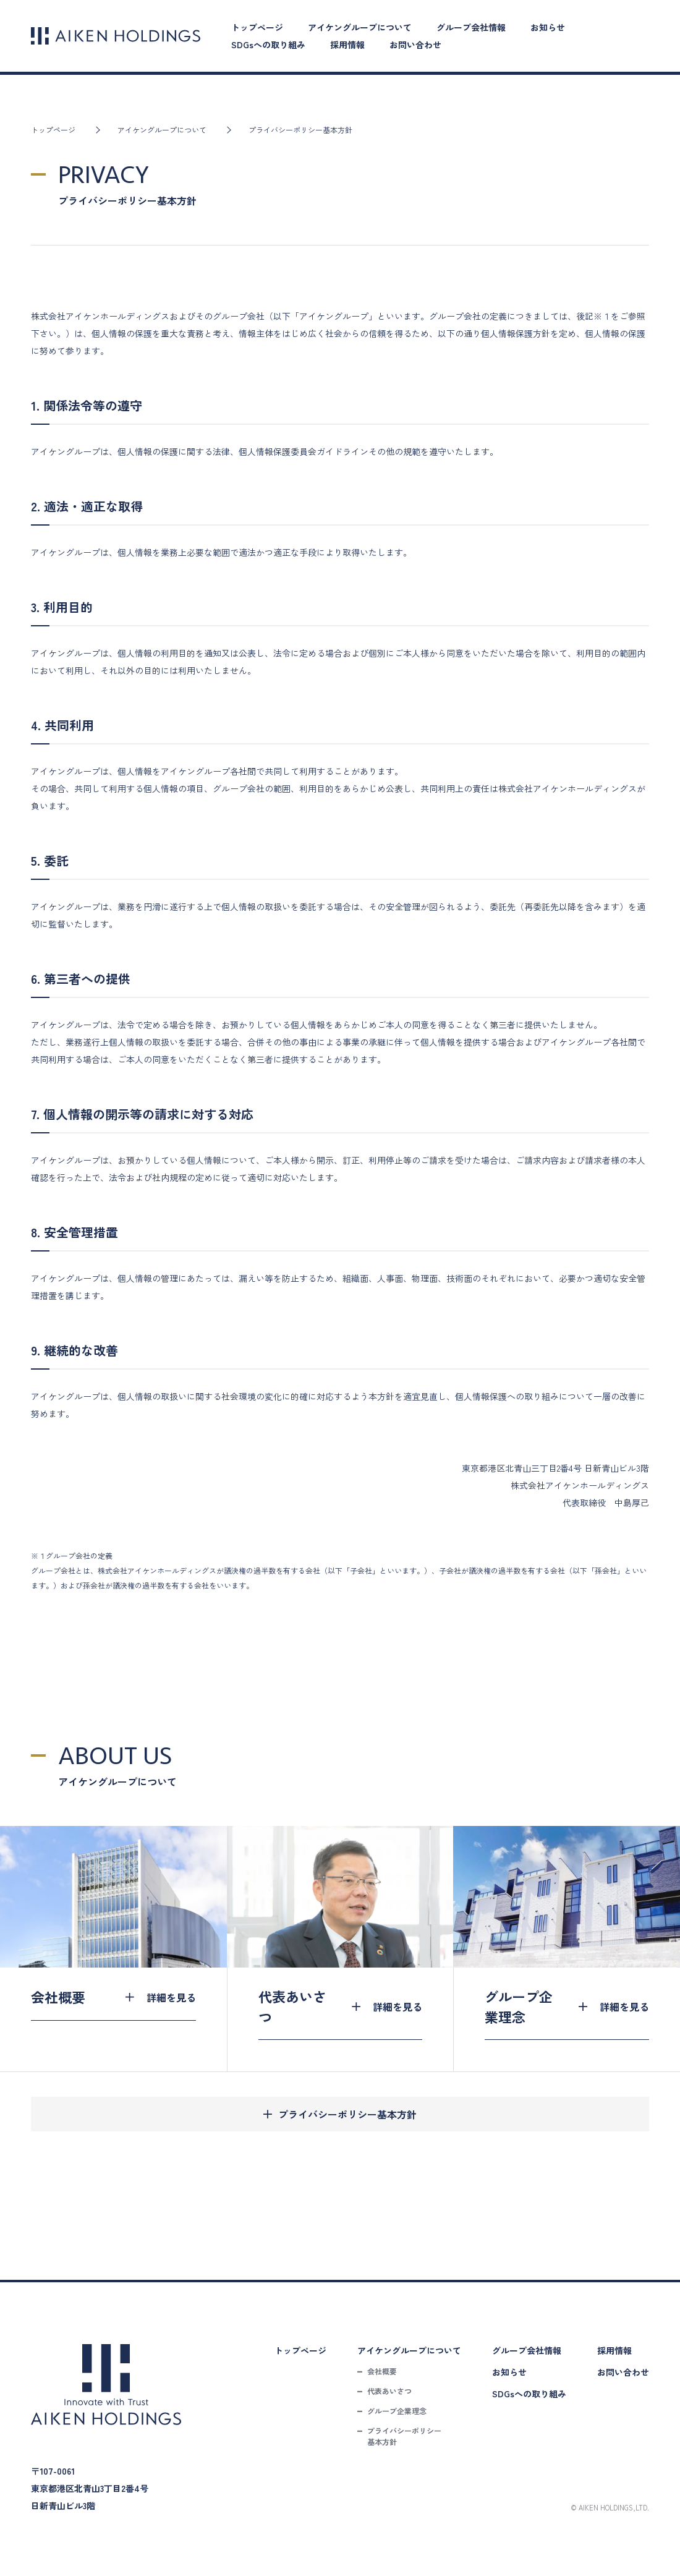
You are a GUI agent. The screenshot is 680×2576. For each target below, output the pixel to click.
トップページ (257, 27)
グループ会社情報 (471, 27)
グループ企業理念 (397, 2410)
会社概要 (382, 2371)
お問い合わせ (415, 44)
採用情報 (347, 44)
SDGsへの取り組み (268, 44)
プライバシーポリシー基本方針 (347, 2114)
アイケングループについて (360, 27)
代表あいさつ (389, 2391)
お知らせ (547, 27)
